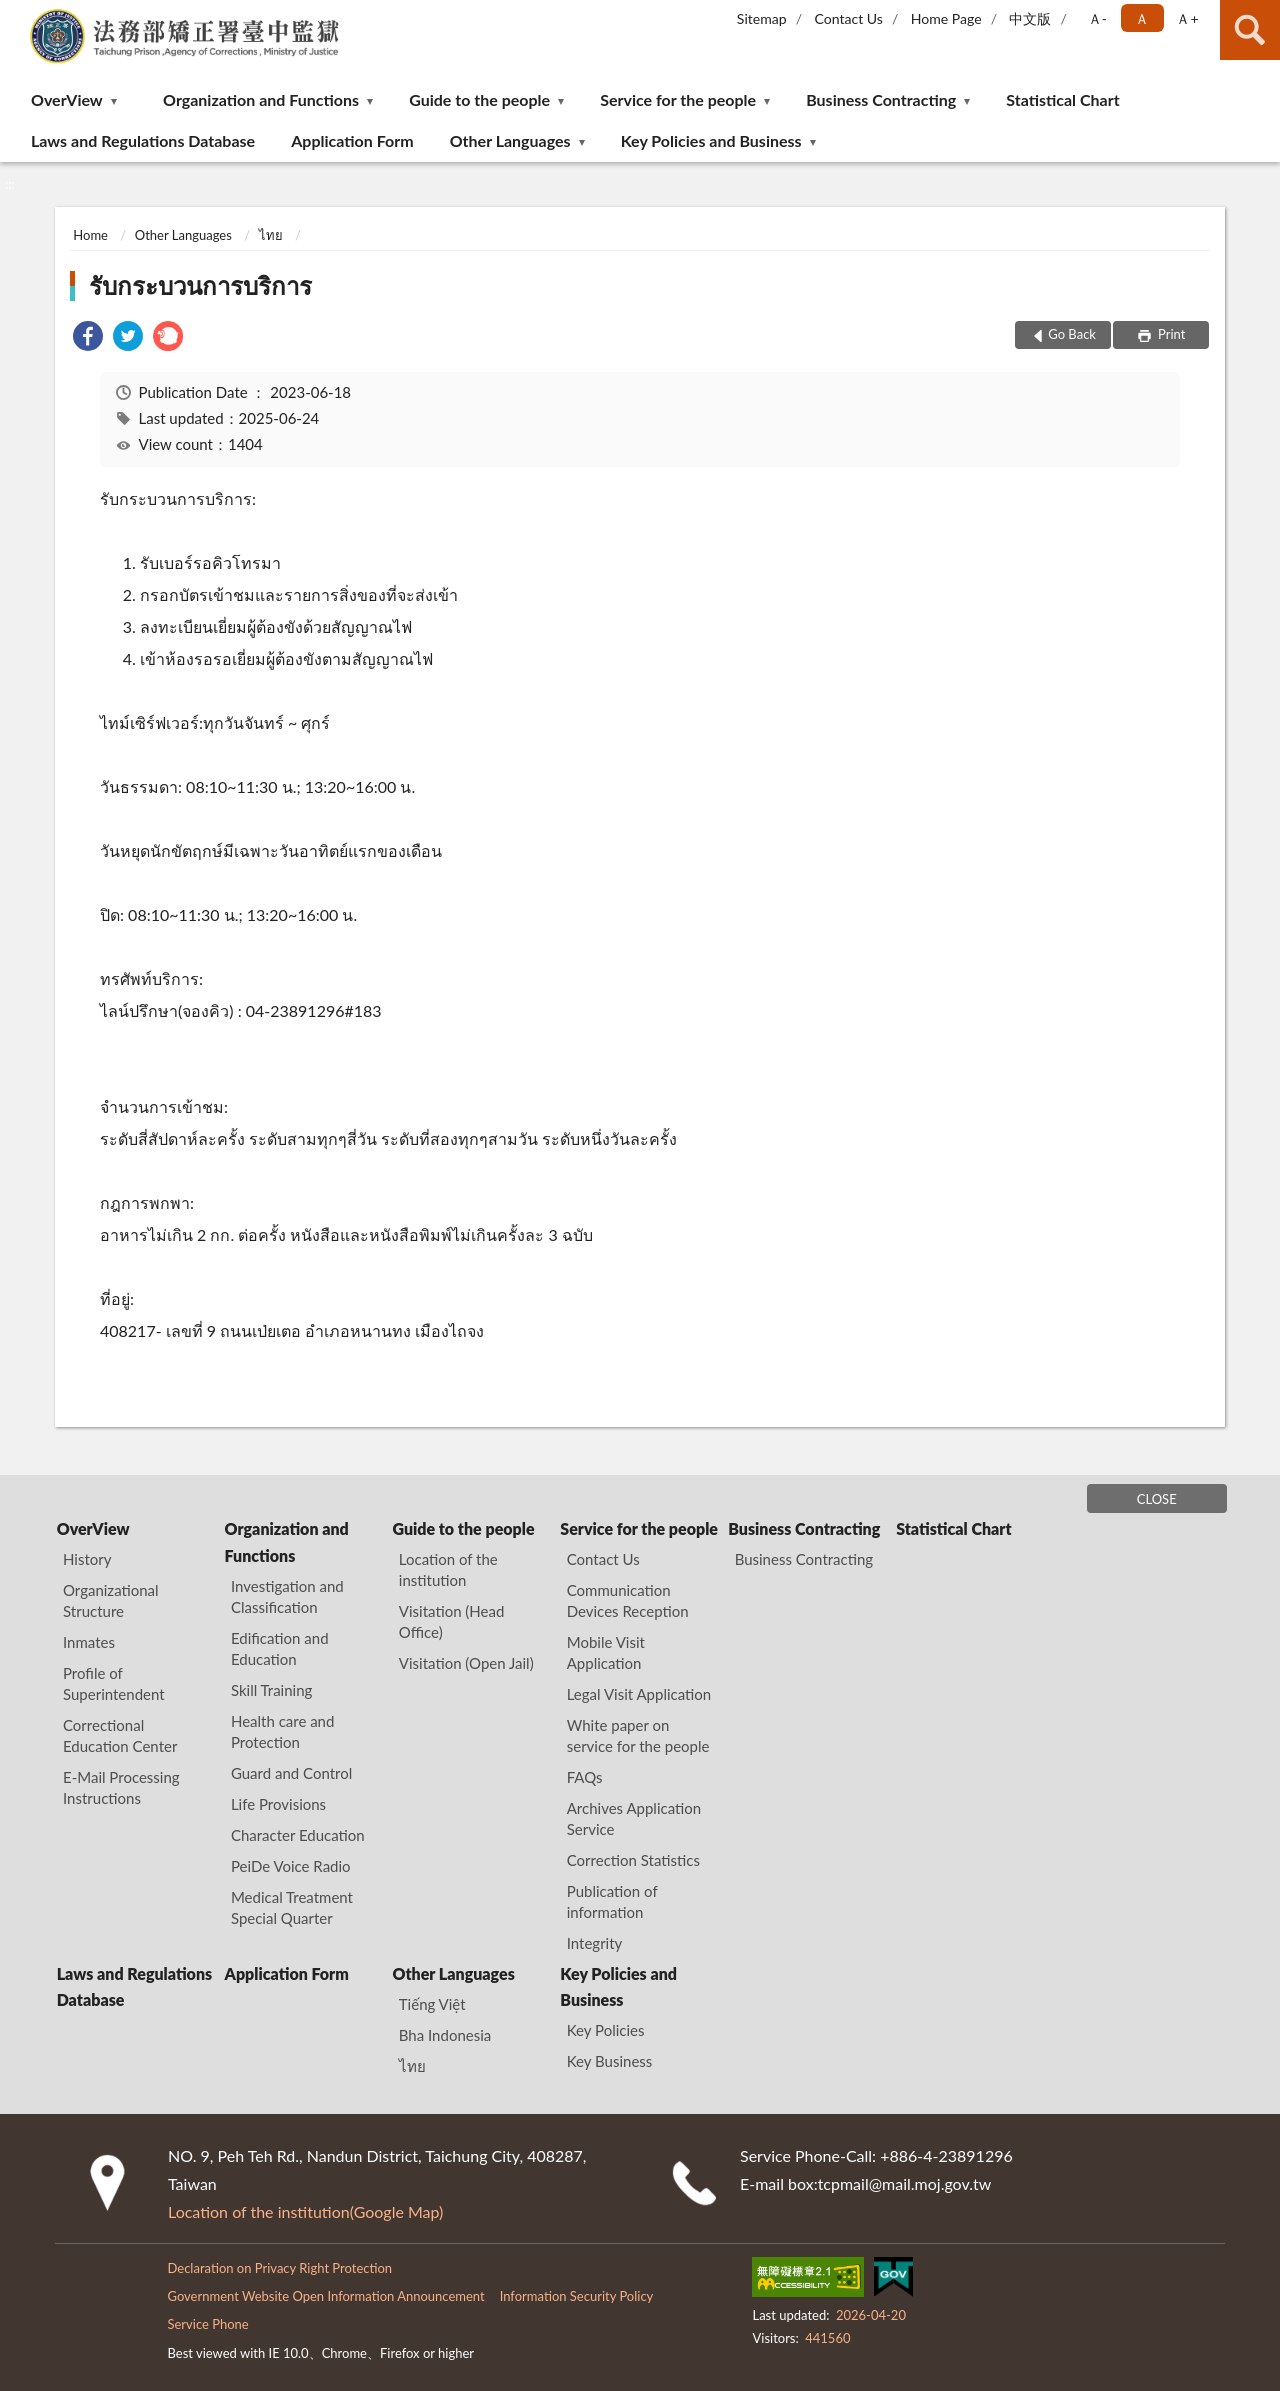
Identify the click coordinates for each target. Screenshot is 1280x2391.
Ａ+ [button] (1187, 18)
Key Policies (606, 2030)
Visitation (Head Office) (452, 1621)
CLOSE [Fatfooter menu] (1157, 1499)
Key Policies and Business (711, 140)
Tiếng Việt (432, 2004)
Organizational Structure (111, 1600)
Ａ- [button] (1097, 18)
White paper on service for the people (638, 1735)
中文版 (1030, 18)
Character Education (298, 1835)
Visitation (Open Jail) (466, 1663)
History (87, 1559)
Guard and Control (291, 1773)
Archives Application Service (634, 1818)
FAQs (585, 1777)
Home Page (946, 18)
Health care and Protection (282, 1731)
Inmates (89, 1642)
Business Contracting (881, 99)
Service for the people (678, 99)
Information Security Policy (577, 2296)
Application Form (352, 140)
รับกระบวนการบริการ (200, 285)
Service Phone (207, 2324)
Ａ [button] (1142, 18)
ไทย (271, 235)
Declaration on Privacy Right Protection (279, 2268)
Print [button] (1170, 334)
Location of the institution (448, 1569)
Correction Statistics (633, 1860)
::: (16, 15)
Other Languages (510, 140)
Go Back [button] (1072, 334)
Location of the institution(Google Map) (305, 2211)
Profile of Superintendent (114, 1683)
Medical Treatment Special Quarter (292, 1907)
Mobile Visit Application (606, 1652)
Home (90, 235)
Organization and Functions (261, 99)
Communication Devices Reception (628, 1600)
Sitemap (762, 18)
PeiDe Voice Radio (291, 1866)
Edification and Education (280, 1648)
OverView (67, 99)
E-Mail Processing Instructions (121, 1787)
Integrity (595, 1943)
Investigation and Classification (287, 1596)
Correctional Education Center (120, 1735)
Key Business (610, 2061)
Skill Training (271, 1690)
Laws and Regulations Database (143, 140)
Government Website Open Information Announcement (325, 2296)
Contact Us (848, 18)
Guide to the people (479, 99)
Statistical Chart (1062, 99)
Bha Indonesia (445, 2035)
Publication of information (612, 1901)
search (1250, 30)
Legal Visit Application (639, 1694)
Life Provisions (278, 1804)
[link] (88, 338)
